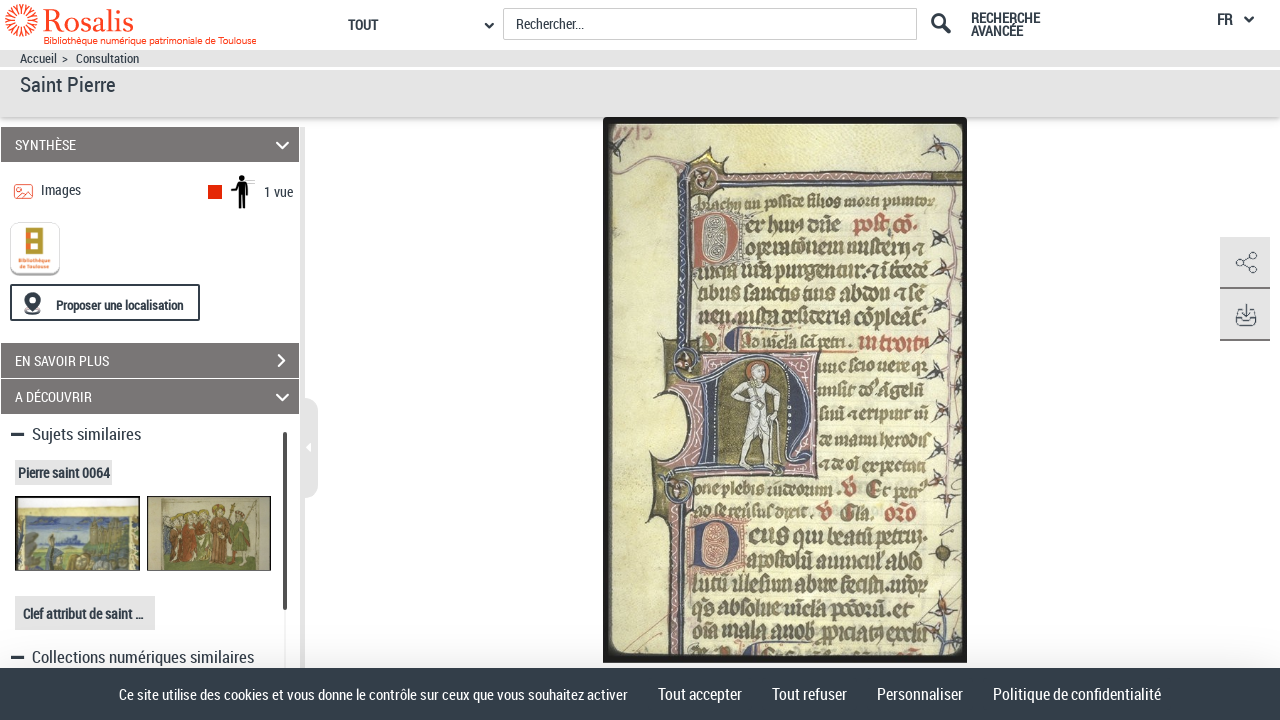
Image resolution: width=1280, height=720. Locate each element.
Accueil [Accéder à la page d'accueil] (38, 58)
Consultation (107, 58)
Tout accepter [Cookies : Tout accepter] (700, 694)
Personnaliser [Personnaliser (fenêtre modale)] (920, 694)
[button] (1245, 263)
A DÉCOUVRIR (155, 396)
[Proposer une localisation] (105, 302)
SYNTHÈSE (155, 144)
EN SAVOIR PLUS (157, 361)
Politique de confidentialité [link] (1077, 694)
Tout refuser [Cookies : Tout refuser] (809, 694)
